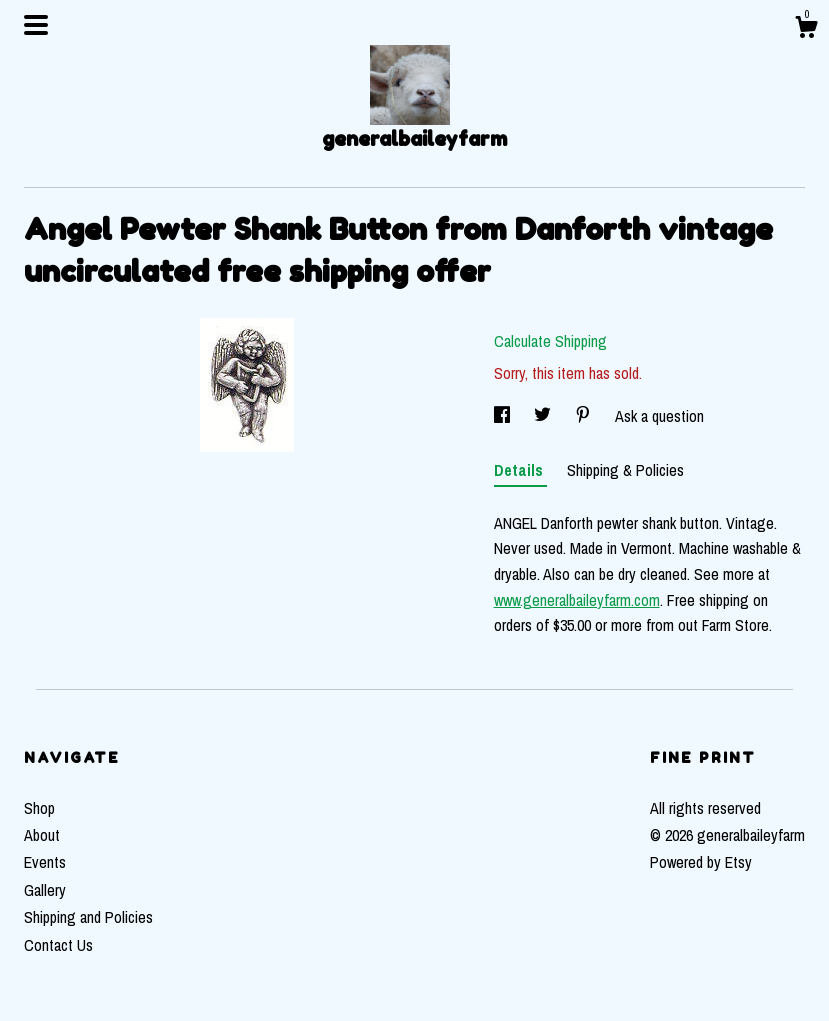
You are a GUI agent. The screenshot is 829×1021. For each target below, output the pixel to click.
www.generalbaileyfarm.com (577, 600)
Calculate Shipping (550, 341)
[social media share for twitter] (544, 416)
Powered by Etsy (701, 862)
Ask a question (659, 416)
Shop (39, 808)
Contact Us (58, 945)
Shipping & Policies (625, 470)
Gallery (45, 890)
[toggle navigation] (36, 25)
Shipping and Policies (88, 917)
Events (45, 862)
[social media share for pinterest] (585, 416)
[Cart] (806, 30)
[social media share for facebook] (504, 416)
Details (520, 470)
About (42, 835)
